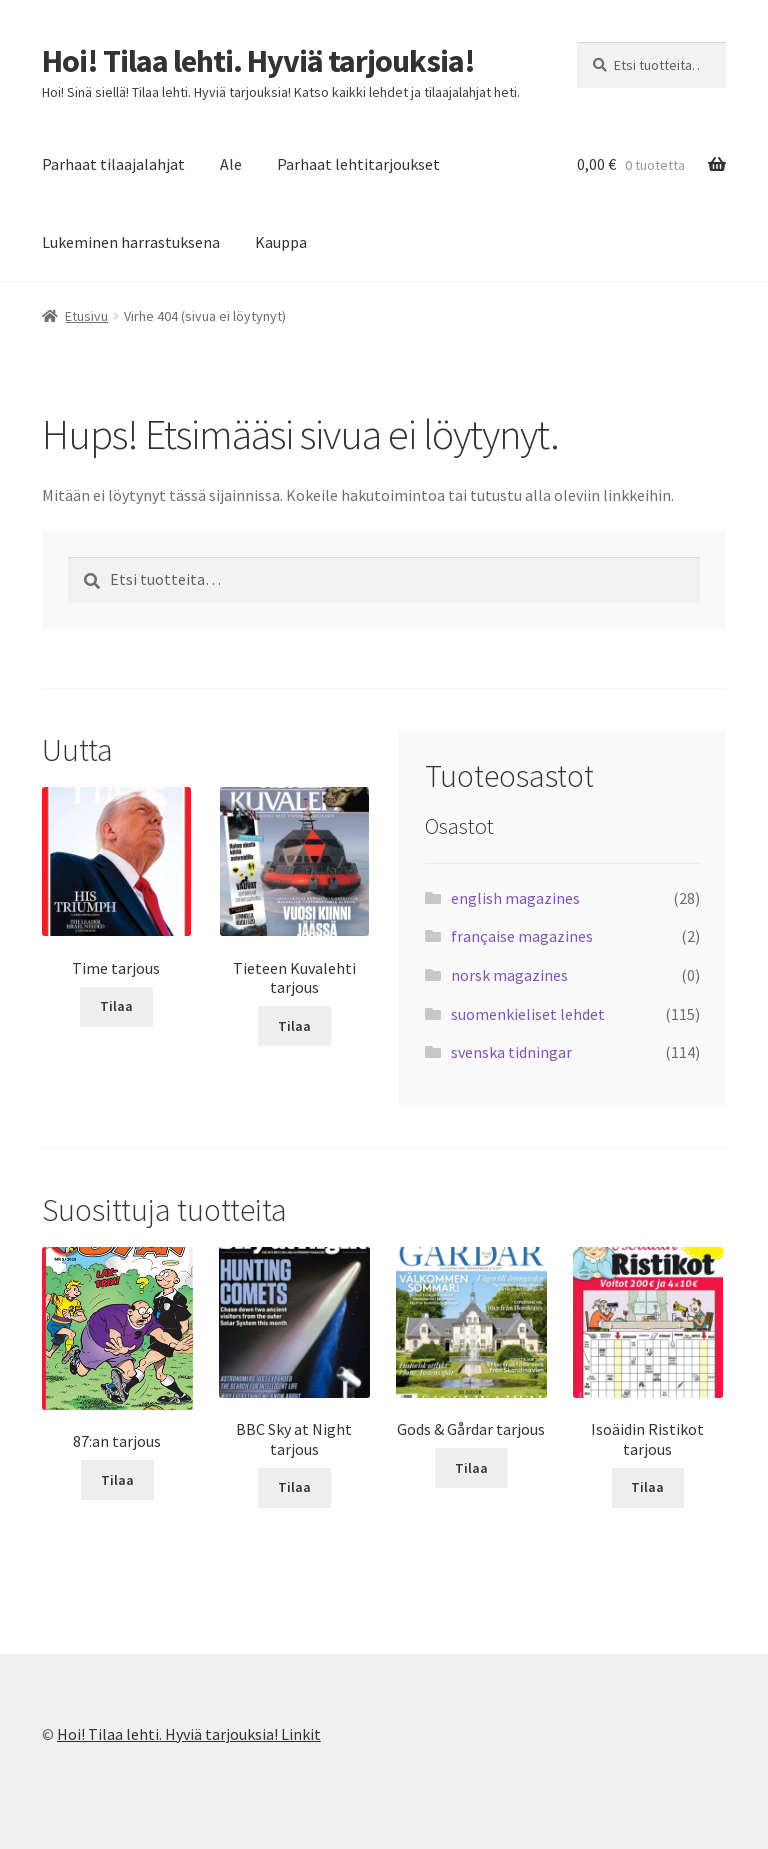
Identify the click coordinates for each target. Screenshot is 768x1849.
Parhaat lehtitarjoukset (358, 164)
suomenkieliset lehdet (528, 1014)
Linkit (301, 1734)
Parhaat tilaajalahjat (113, 164)
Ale (231, 164)
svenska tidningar (511, 1052)
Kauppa (281, 242)
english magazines (515, 898)
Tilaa (116, 1006)
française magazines (522, 936)
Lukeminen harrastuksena (131, 242)
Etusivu (86, 316)
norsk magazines (509, 975)
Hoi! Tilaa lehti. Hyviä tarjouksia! (258, 61)
